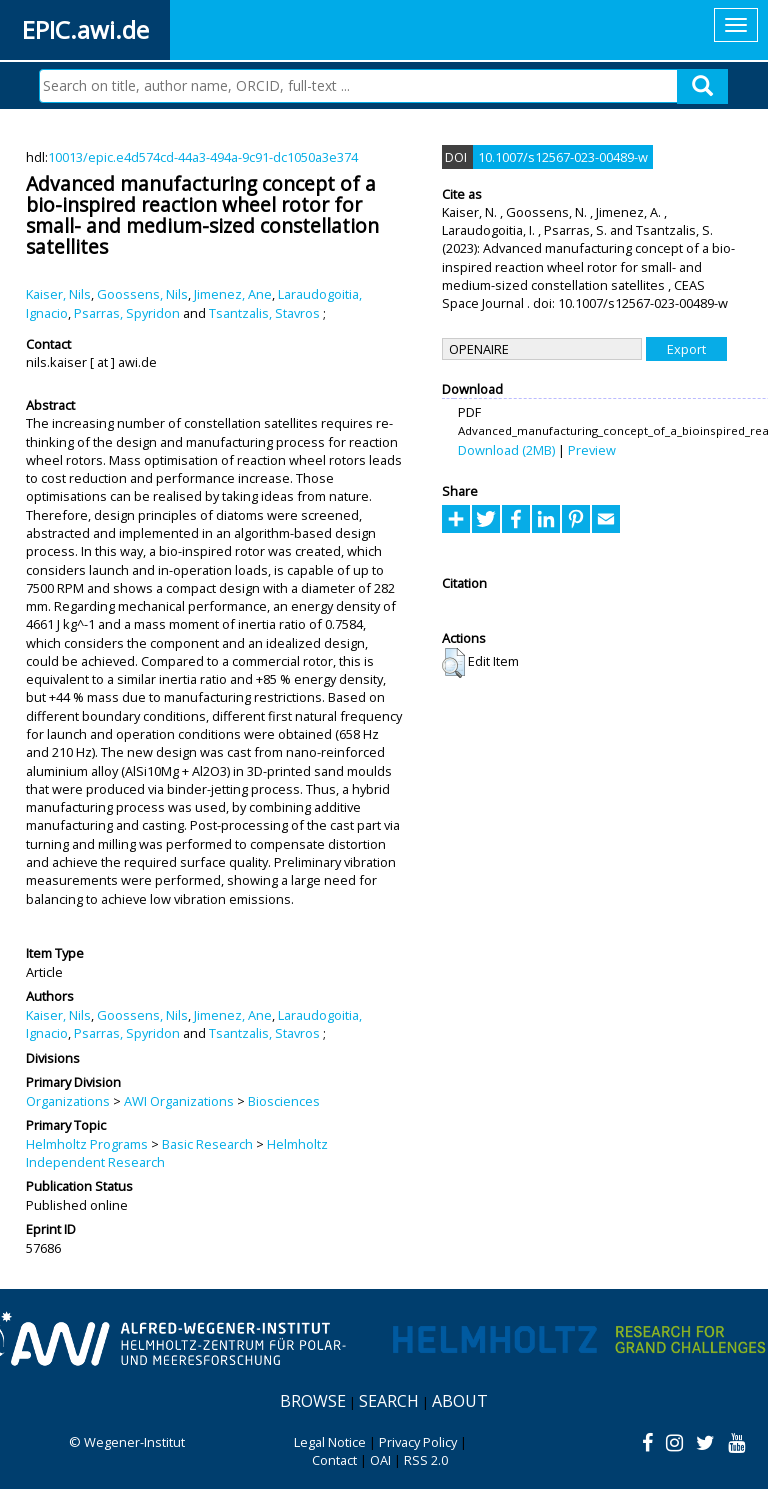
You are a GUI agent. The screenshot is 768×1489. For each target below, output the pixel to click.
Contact (334, 1460)
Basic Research (207, 1144)
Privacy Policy (418, 1442)
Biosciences (284, 1101)
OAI (380, 1460)
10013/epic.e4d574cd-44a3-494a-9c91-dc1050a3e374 (203, 157)
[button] (453, 663)
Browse (313, 1401)
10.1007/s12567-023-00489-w (563, 157)
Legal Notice (330, 1442)
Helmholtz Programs (87, 1144)
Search (389, 1401)
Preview (592, 450)
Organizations (68, 1101)
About (460, 1401)
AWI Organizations (179, 1101)
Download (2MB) (506, 450)
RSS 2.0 (426, 1460)
